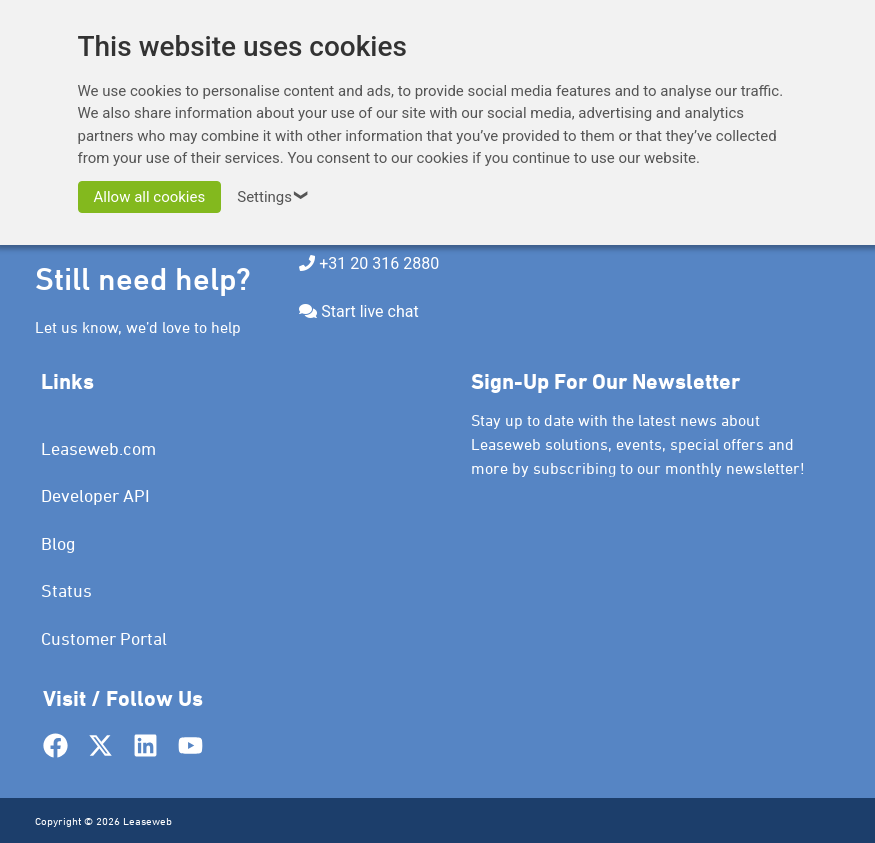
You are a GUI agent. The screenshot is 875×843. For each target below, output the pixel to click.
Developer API (95, 495)
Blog (58, 543)
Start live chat (369, 311)
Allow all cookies (150, 197)
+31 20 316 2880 (379, 263)
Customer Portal (104, 638)
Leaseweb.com (98, 448)
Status (66, 590)
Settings (275, 197)
